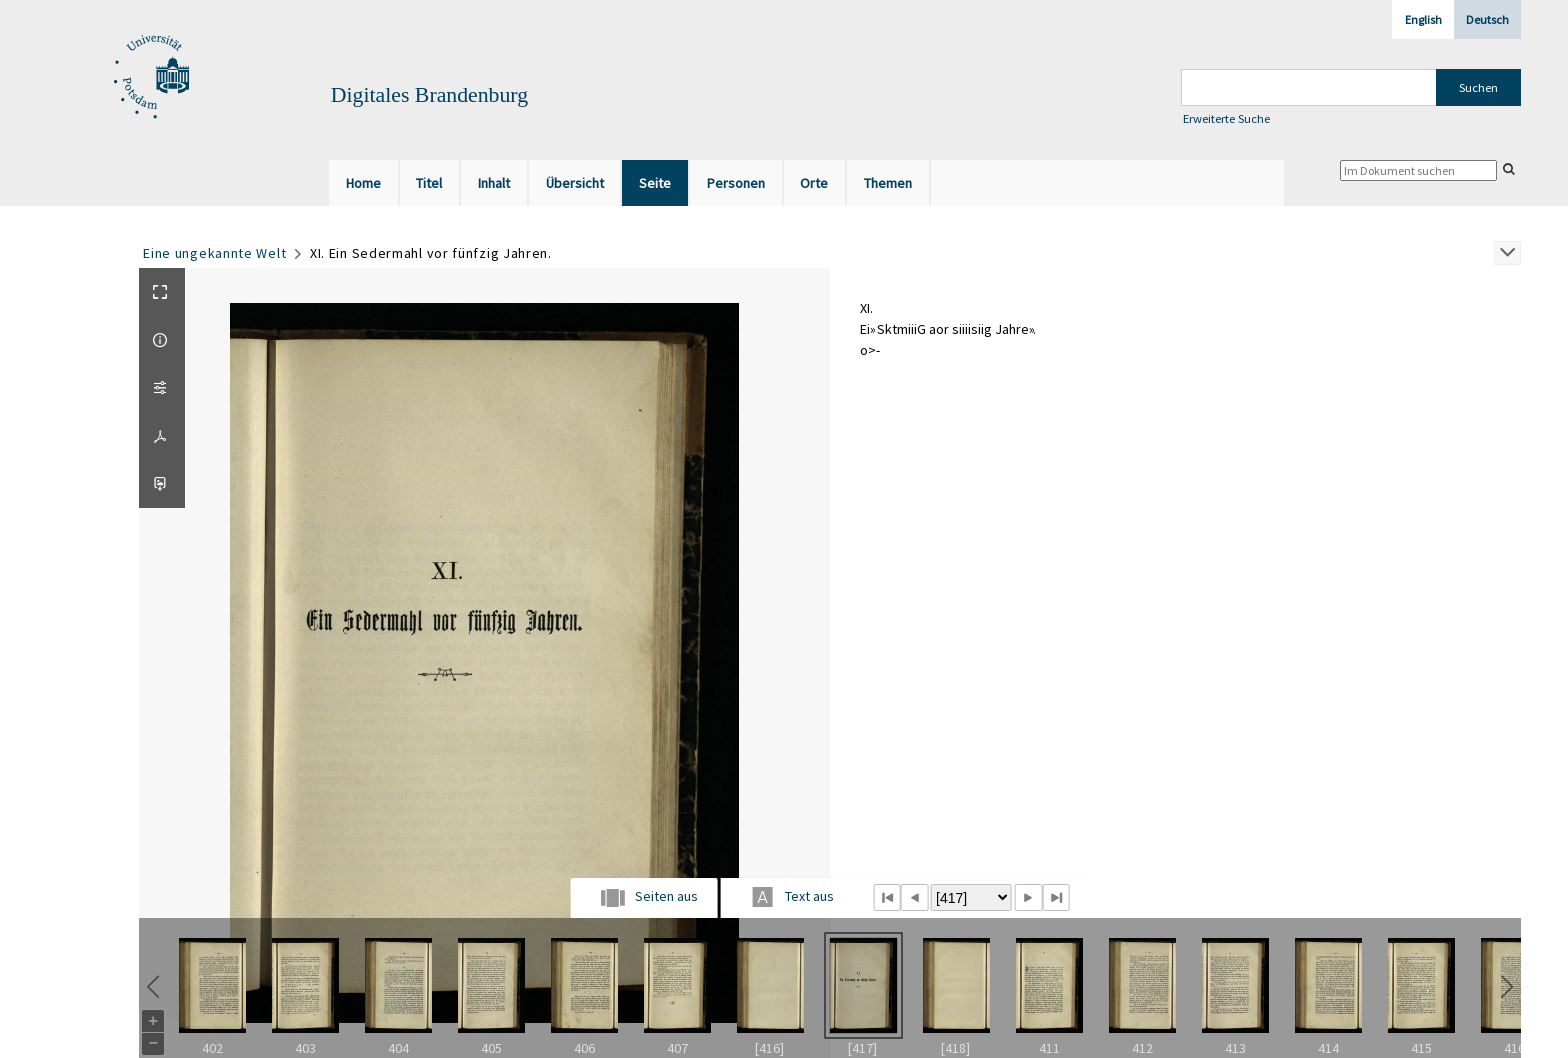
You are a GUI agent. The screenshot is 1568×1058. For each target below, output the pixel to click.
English (1423, 19)
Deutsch (1487, 19)
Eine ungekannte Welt (214, 253)
